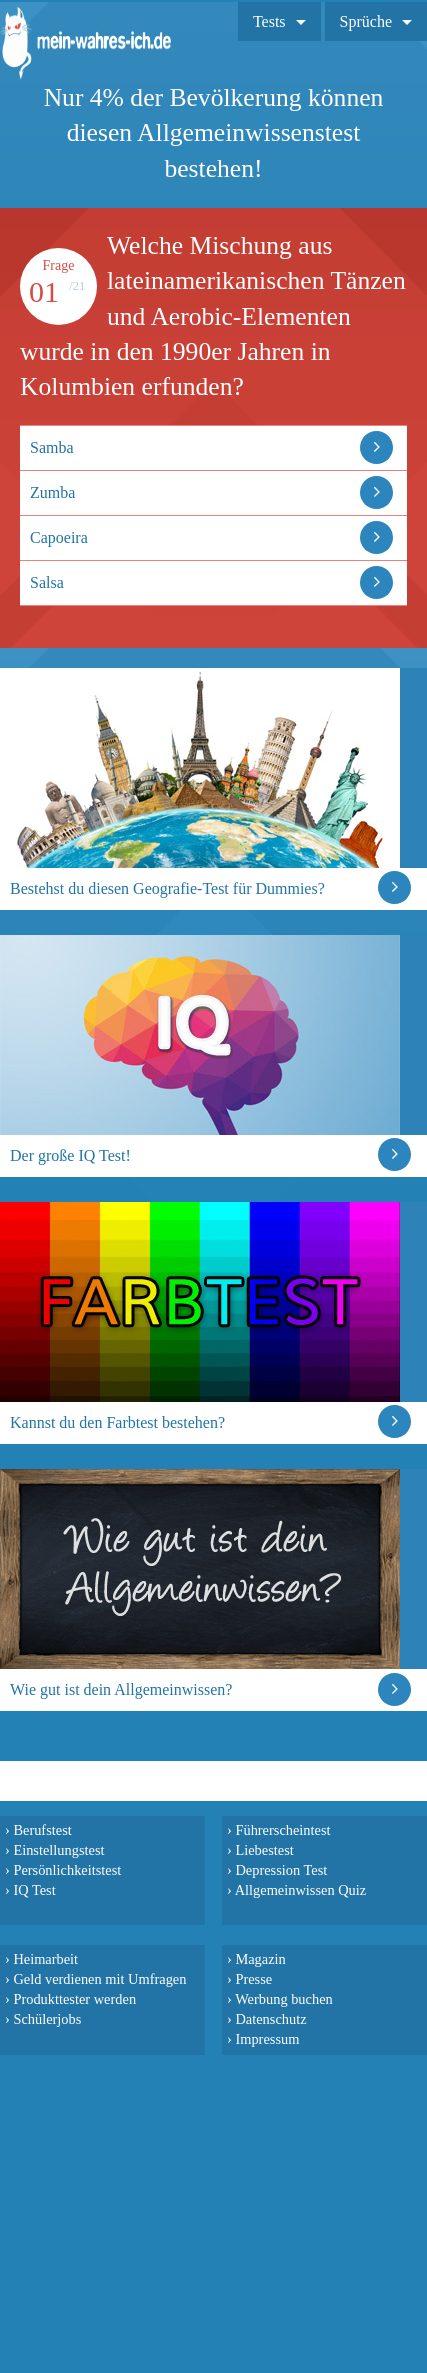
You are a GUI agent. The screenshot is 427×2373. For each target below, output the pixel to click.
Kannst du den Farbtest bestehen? (117, 1422)
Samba (52, 447)
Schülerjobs (47, 2019)
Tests (269, 21)
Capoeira (59, 537)
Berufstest (42, 1830)
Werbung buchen (284, 1999)
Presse (253, 1979)
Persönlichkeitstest (67, 1870)
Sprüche (366, 21)
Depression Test (281, 1870)
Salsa (47, 582)
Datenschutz (270, 2019)
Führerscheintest (282, 1830)
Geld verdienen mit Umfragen (99, 1979)
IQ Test (34, 1890)
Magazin (260, 1959)
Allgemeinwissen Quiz (301, 1890)
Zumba (52, 492)
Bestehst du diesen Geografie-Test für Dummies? (167, 888)
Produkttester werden (74, 1999)
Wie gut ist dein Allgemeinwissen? (121, 1689)
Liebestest (264, 1850)
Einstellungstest (58, 1850)
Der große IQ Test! (70, 1155)
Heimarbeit (45, 1959)
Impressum (267, 2039)
